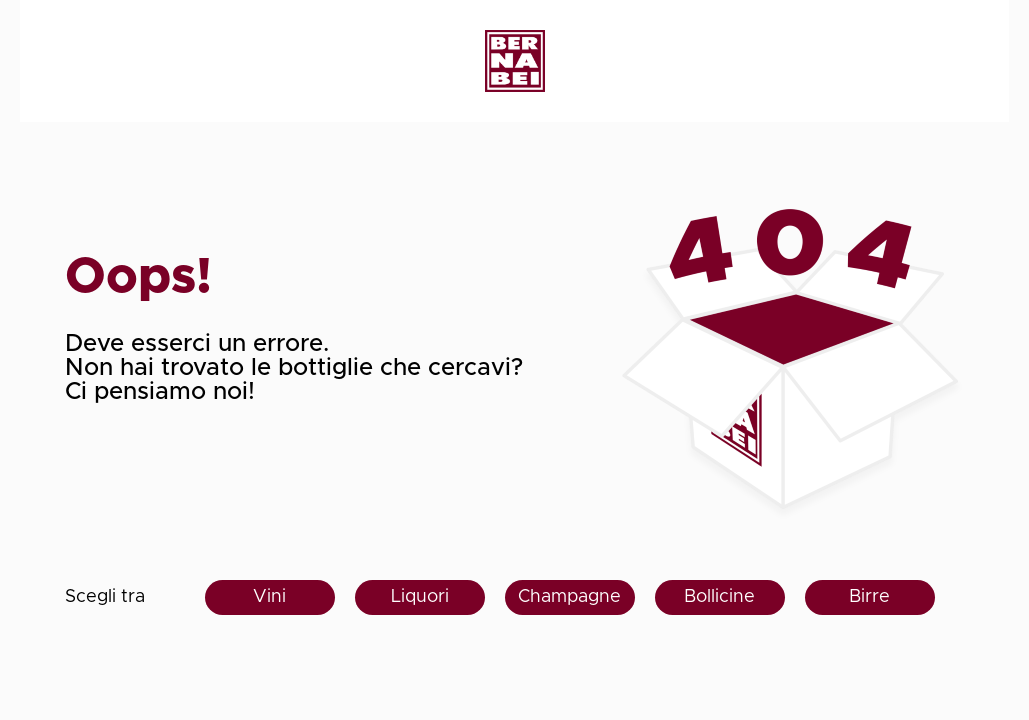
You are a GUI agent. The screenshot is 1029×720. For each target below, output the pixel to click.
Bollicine (719, 597)
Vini (269, 597)
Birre (869, 597)
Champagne (569, 597)
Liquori (420, 597)
